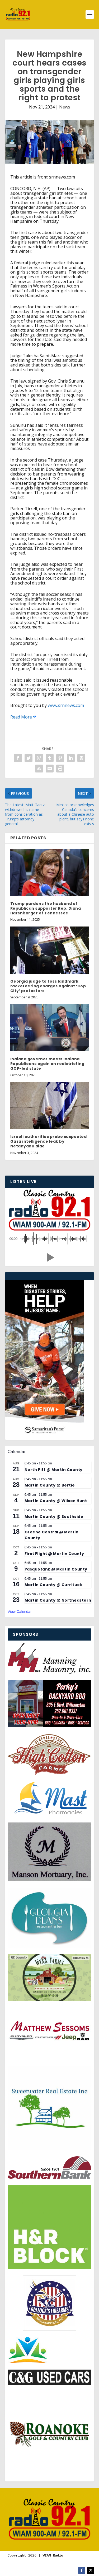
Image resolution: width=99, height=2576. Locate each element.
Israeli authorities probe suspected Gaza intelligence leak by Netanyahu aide (48, 1141)
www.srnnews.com (66, 705)
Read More (21, 717)
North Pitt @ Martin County (54, 1469)
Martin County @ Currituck (53, 1584)
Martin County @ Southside (54, 1516)
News (64, 107)
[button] (49, 1257)
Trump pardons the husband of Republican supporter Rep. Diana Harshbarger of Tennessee (45, 908)
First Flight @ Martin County (54, 1553)
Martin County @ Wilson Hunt (56, 1500)
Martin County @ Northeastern (58, 1600)
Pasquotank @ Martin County (56, 1569)
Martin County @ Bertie (50, 1485)
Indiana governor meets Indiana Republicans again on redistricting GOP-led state (47, 1063)
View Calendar (20, 1611)
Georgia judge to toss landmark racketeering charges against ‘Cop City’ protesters (48, 986)
